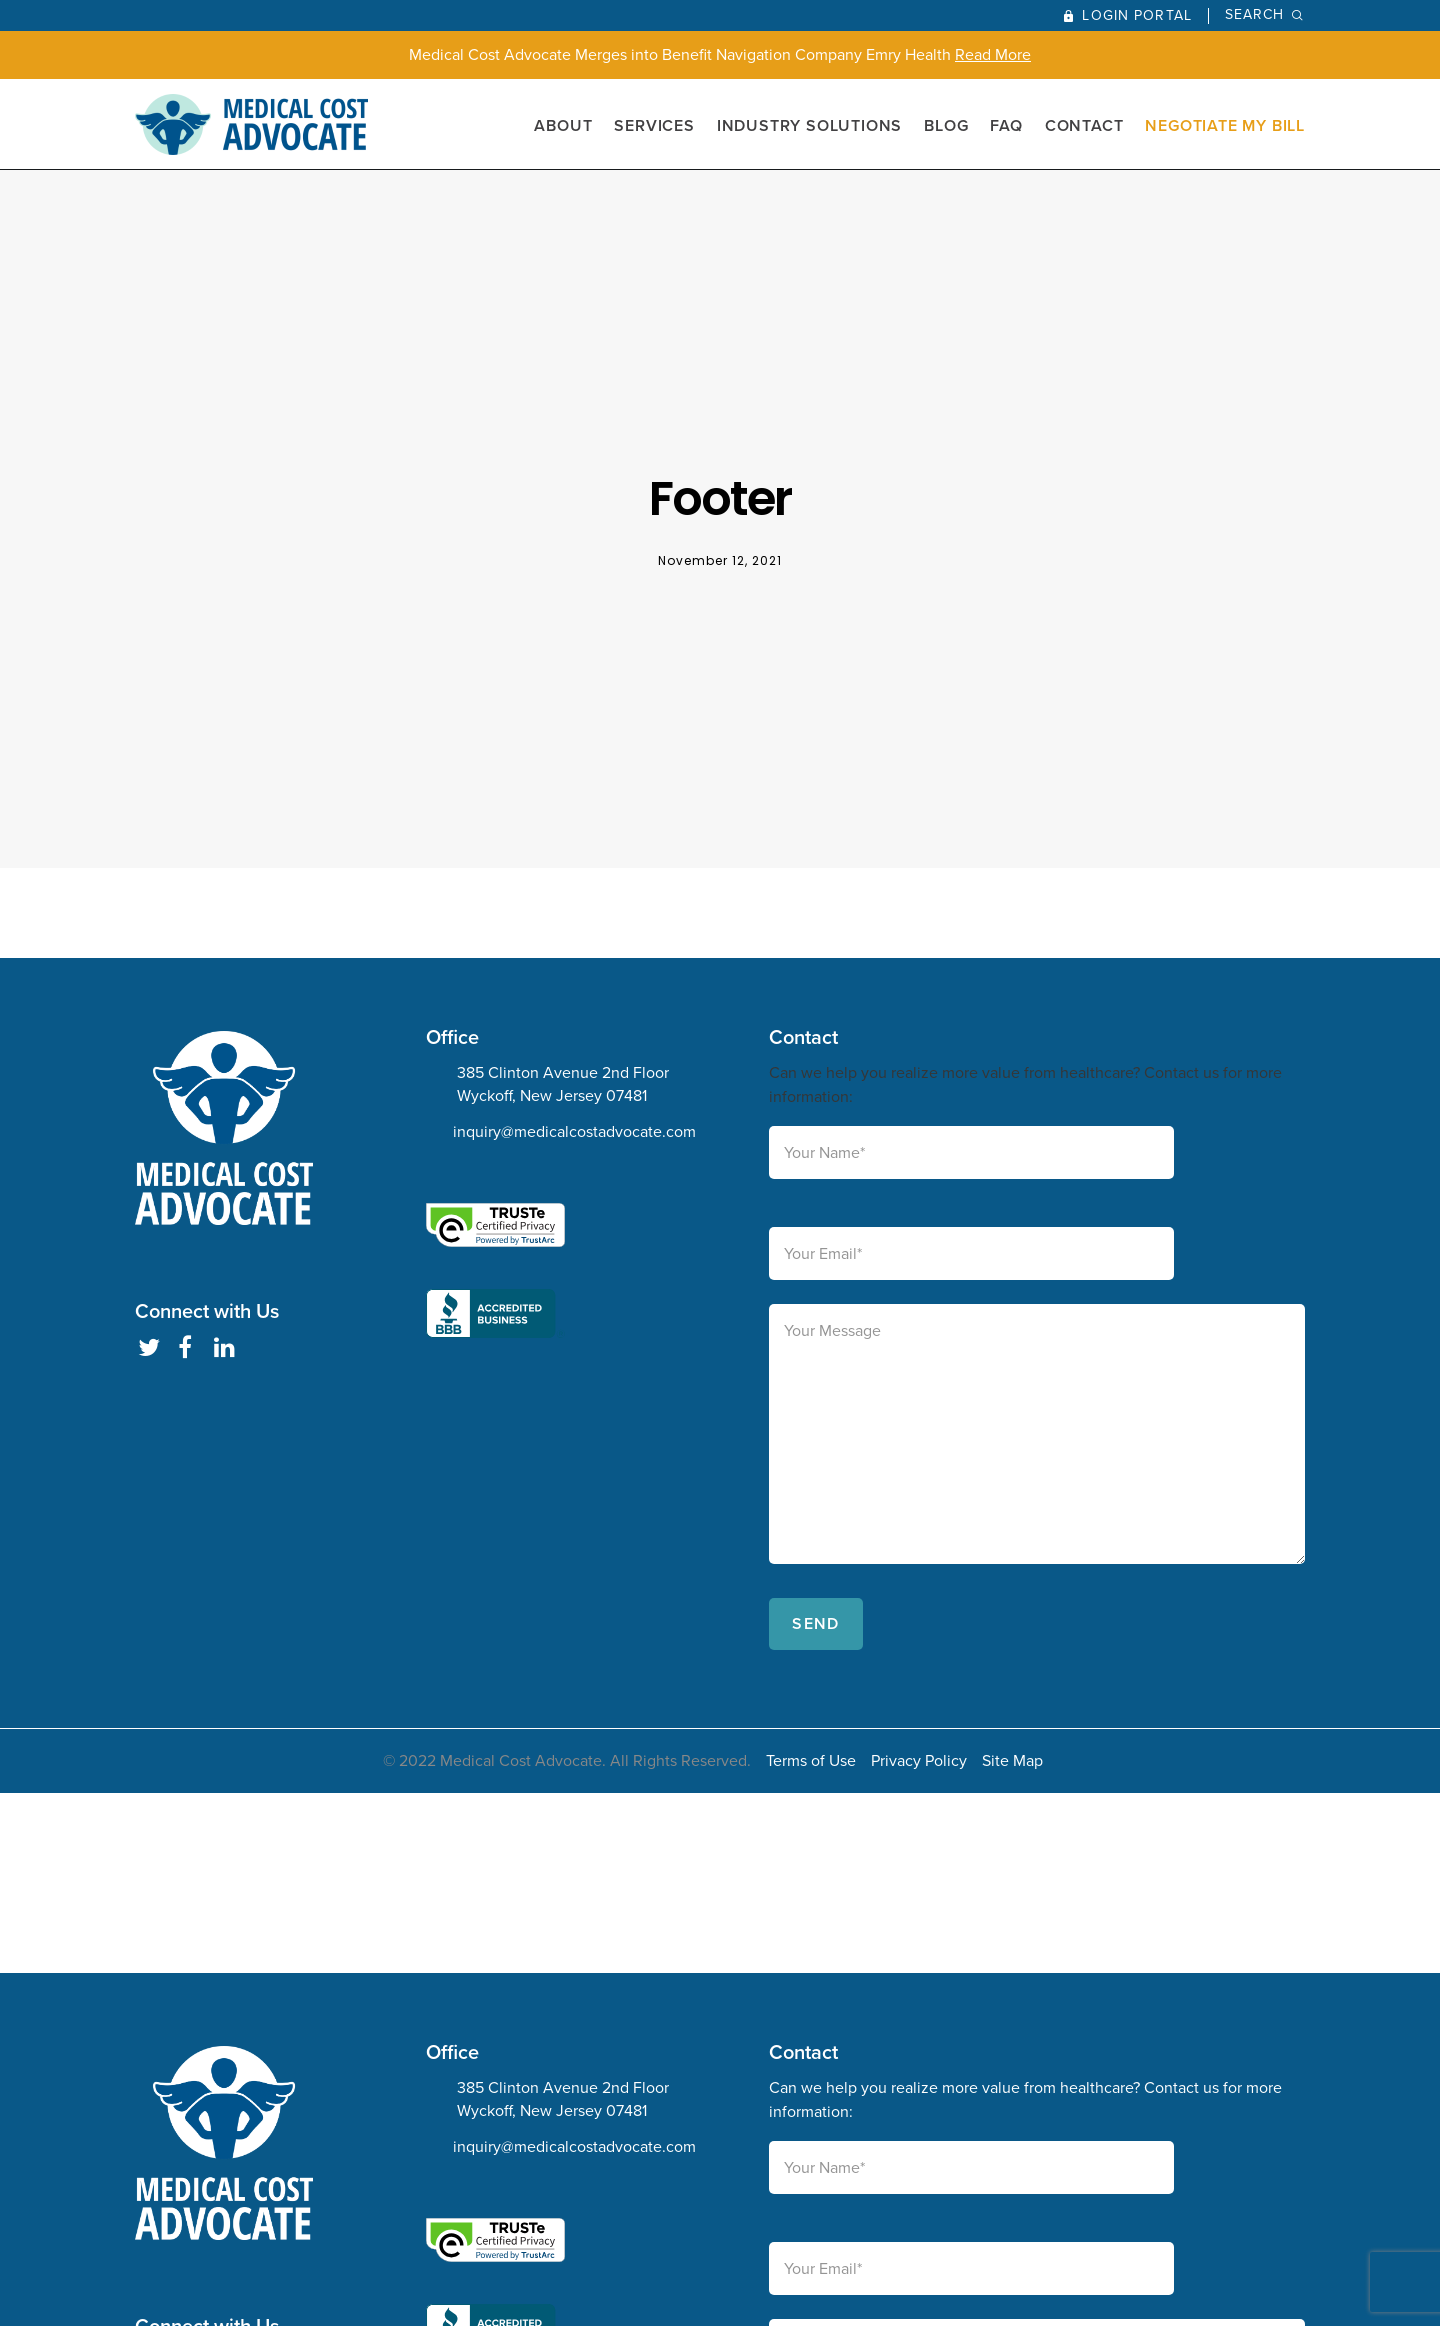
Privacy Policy (919, 1760)
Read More (993, 54)
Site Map (1012, 1760)
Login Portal (1136, 15)
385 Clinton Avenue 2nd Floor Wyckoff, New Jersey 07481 (563, 1084)
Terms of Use (811, 1760)
